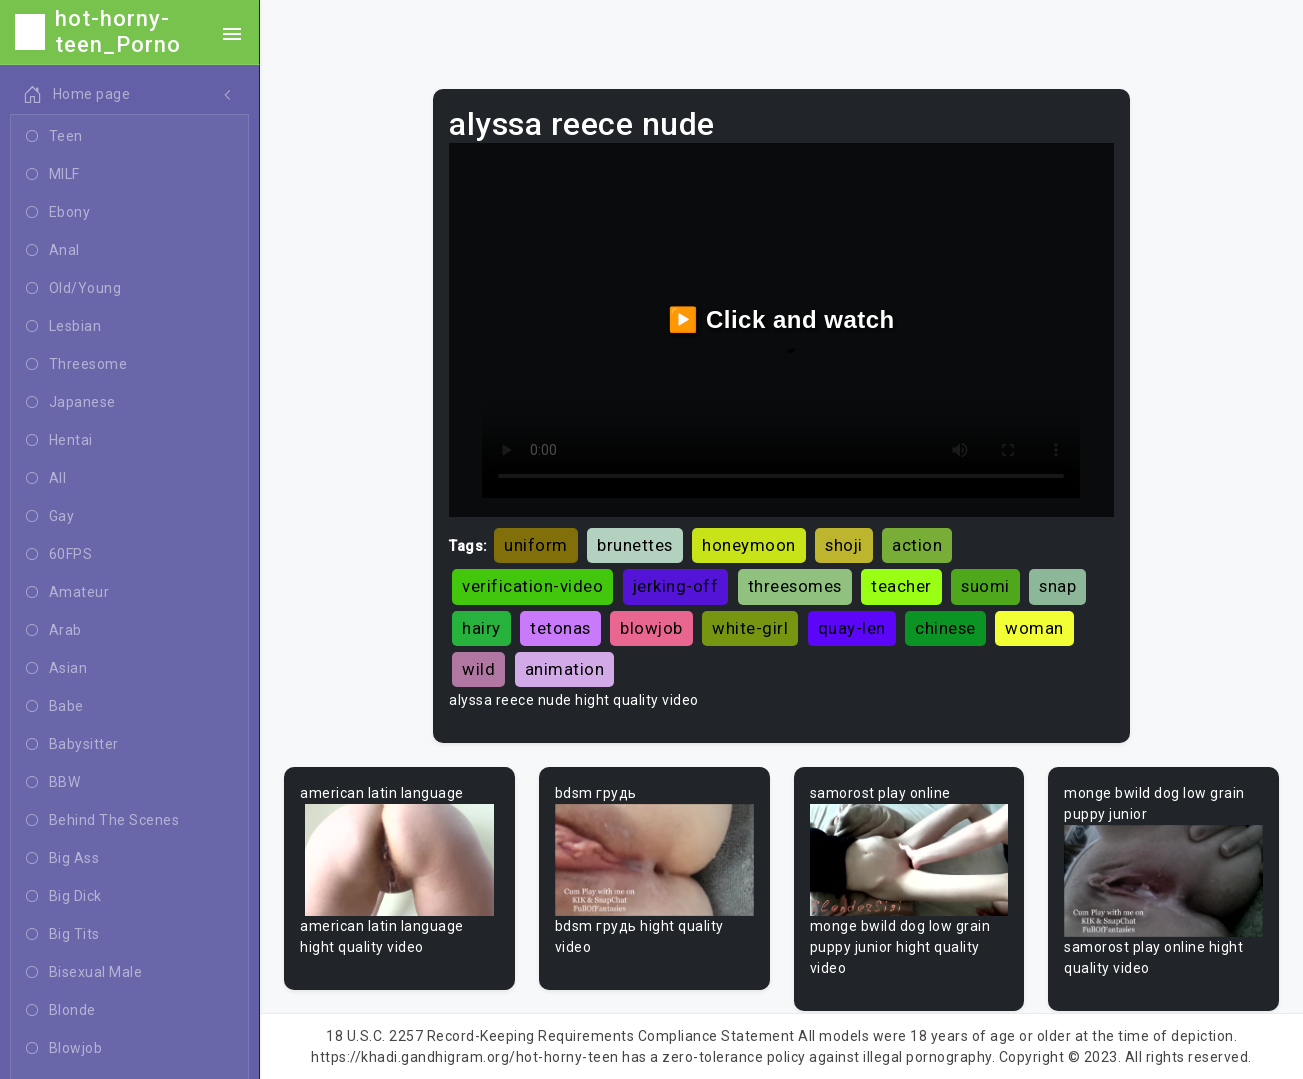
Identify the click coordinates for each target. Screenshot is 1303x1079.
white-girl (750, 628)
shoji (844, 545)
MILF (53, 175)
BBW (53, 783)
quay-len (852, 628)
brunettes (635, 545)
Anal (53, 251)
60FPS (59, 555)
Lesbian (63, 327)
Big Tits (63, 935)
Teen (54, 137)
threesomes (795, 586)
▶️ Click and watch (781, 319)
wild (478, 669)
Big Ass (62, 859)
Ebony (58, 213)
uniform (536, 545)
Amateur (67, 593)
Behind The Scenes (102, 821)
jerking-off (676, 586)
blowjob (651, 628)
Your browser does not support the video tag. (399, 860)
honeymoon (749, 545)
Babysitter (72, 745)
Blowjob (64, 1049)
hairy (481, 628)
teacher (901, 586)
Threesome (76, 365)
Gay (50, 517)
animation (565, 669)
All (46, 479)
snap (1057, 586)
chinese (945, 628)
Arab (54, 631)
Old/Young (73, 289)
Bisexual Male (84, 973)
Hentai (59, 441)
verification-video (532, 586)
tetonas (560, 628)
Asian (56, 669)
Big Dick (64, 897)
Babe (55, 707)
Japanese (71, 403)
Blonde (61, 1011)
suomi (985, 586)
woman (1034, 628)
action (917, 545)
